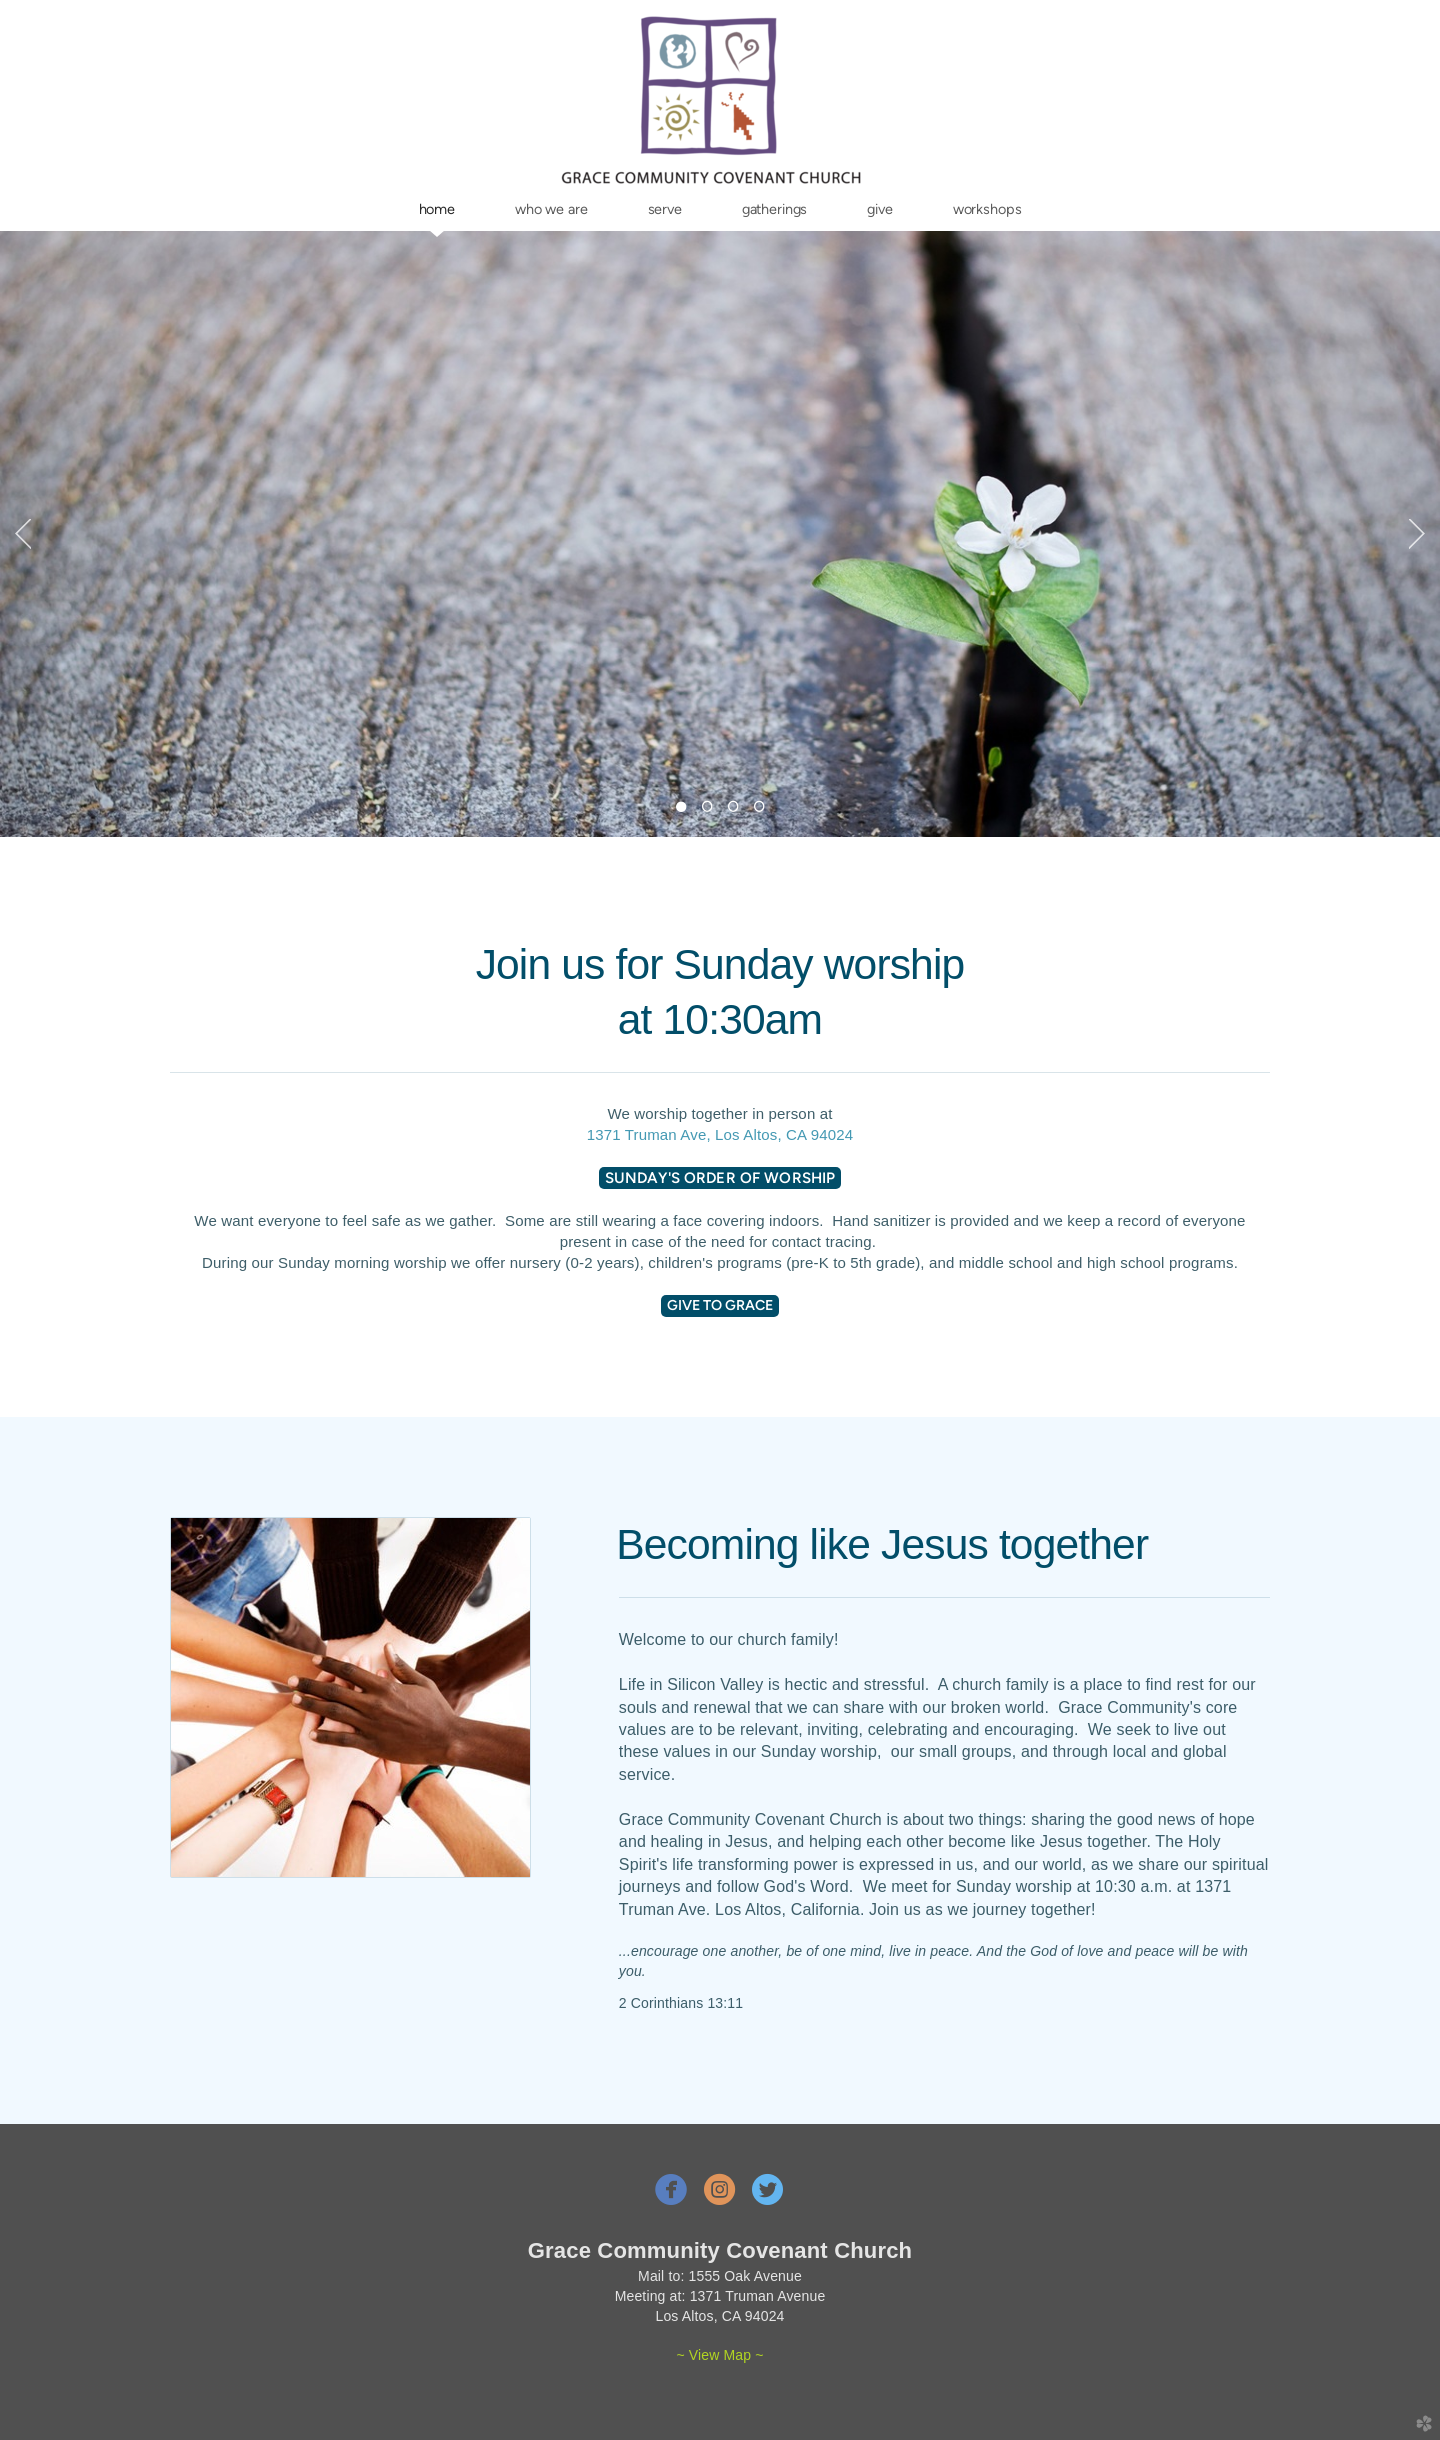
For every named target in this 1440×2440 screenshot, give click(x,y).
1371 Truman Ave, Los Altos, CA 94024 (720, 1134)
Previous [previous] (23, 534)
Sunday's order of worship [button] (720, 1178)
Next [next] (1417, 534)
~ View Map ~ (719, 2355)
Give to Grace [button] (720, 1305)
